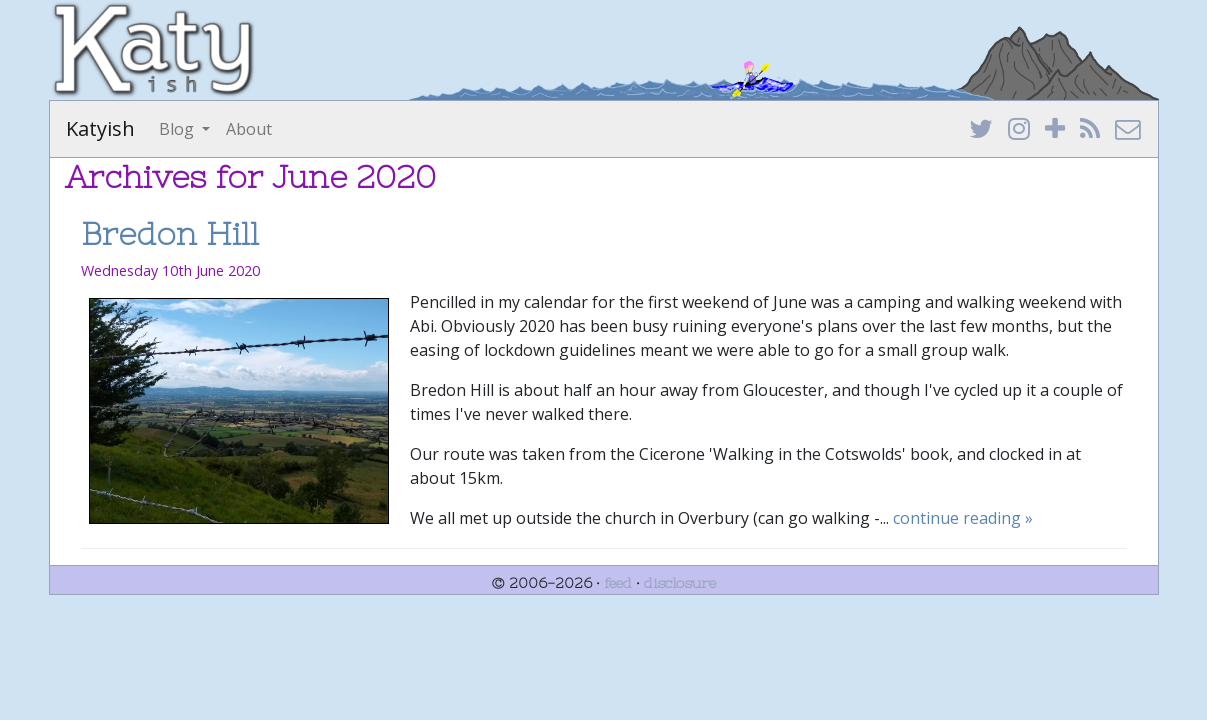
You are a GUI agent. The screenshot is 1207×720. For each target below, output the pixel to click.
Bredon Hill (170, 233)
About (249, 129)
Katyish (100, 128)
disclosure (680, 583)
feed (618, 583)
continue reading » (963, 518)
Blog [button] (178, 129)
